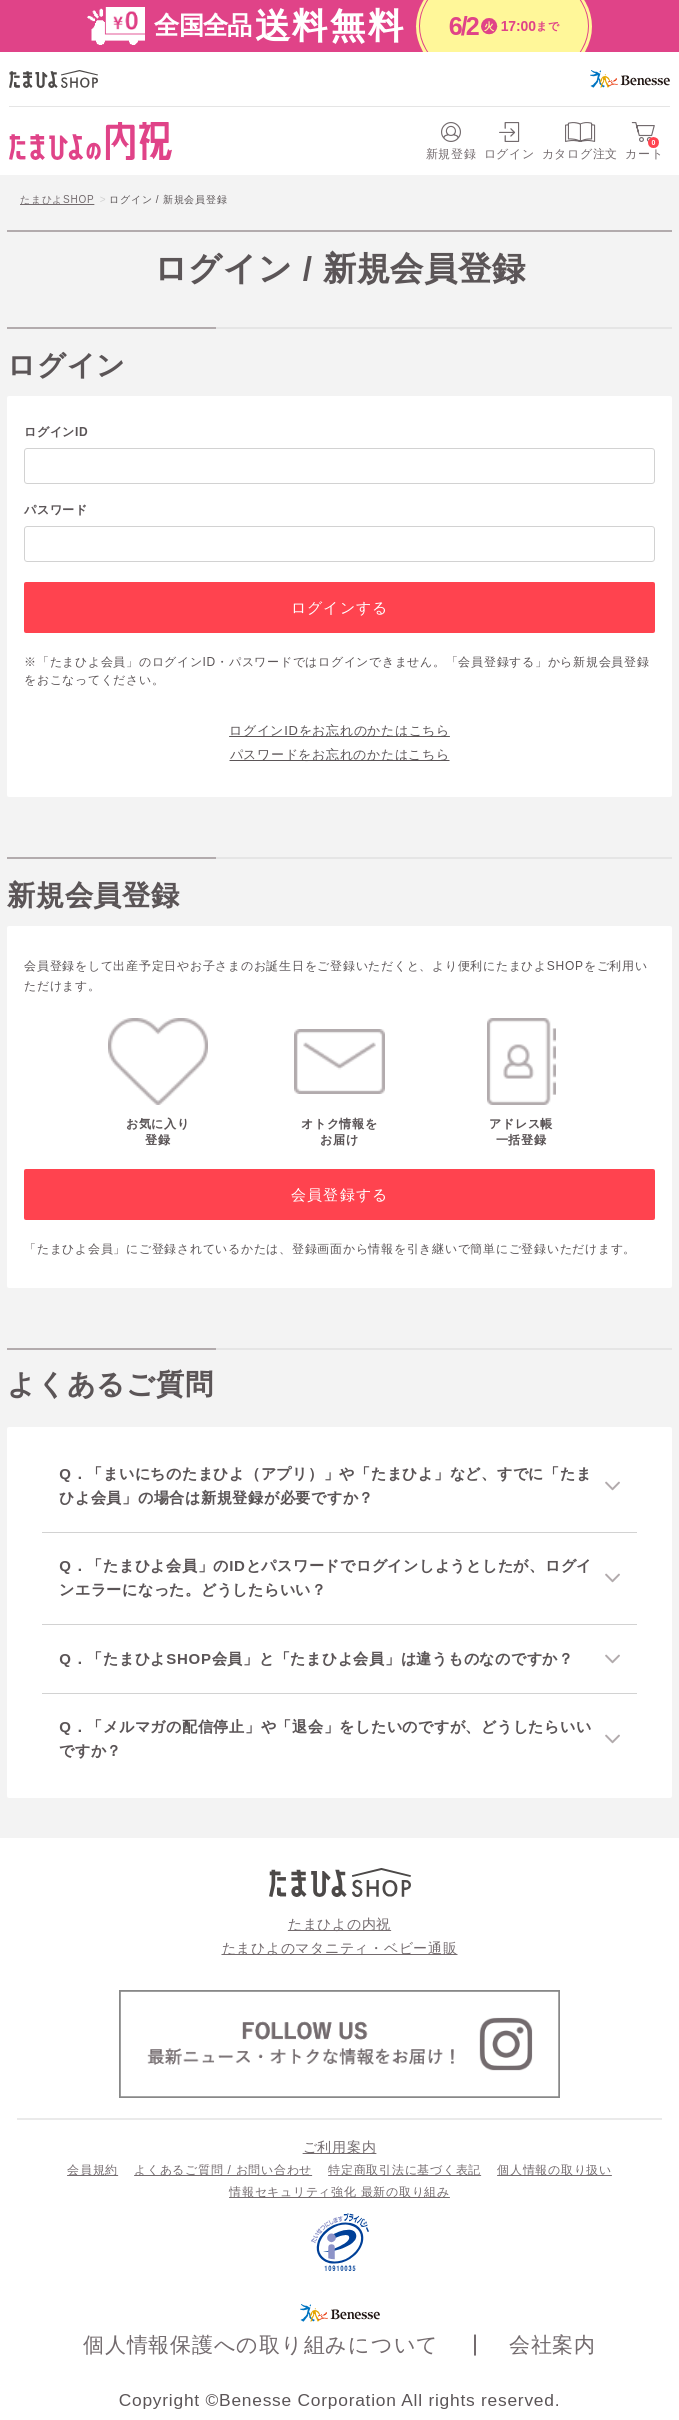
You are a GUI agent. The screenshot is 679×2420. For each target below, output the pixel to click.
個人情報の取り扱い (554, 2170)
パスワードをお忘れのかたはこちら (340, 754)
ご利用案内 (340, 2147)
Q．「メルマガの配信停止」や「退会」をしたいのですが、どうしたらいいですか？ (325, 1738)
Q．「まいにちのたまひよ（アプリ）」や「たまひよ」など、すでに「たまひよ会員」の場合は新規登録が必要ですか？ (325, 1485)
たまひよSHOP (57, 199)
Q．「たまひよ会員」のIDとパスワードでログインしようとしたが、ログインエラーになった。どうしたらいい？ (325, 1577)
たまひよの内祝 (339, 1924)
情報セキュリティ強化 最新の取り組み (339, 2192)
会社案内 (552, 2344)
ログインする (339, 607)
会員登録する (339, 1194)
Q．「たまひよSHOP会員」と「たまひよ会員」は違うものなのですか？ (316, 1658)
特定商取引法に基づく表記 (404, 2170)
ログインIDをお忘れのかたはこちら (339, 730)
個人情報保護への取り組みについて (261, 2344)
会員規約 (92, 2170)
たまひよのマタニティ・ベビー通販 (340, 1948)
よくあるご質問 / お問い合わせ (223, 2170)
